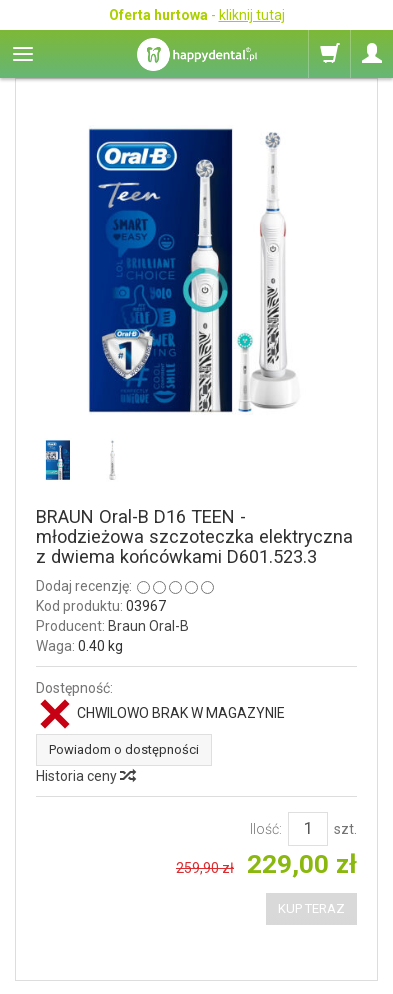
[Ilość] (308, 829)
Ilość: (266, 829)
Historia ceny (85, 776)
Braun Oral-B (148, 626)
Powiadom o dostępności (124, 749)
